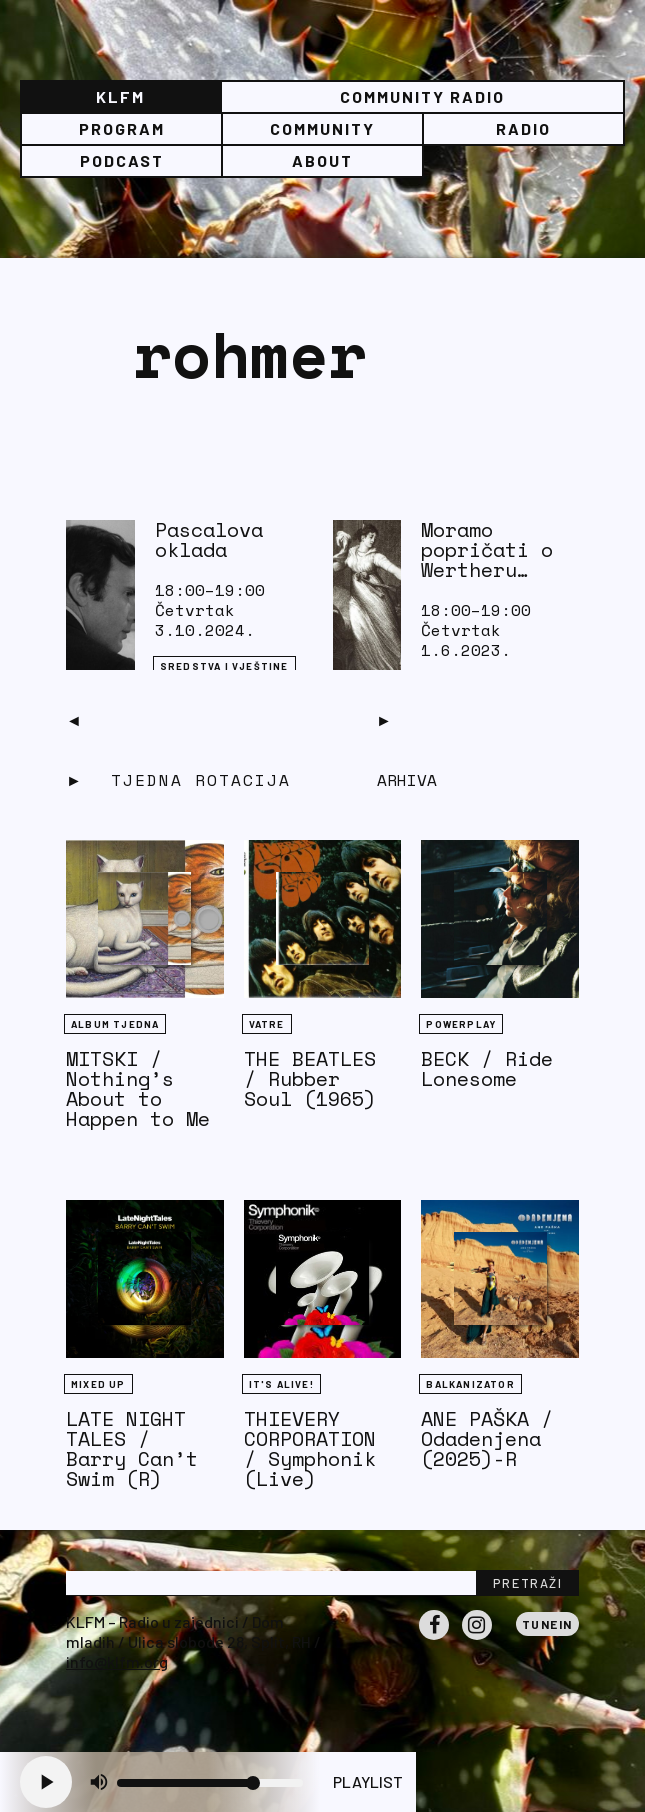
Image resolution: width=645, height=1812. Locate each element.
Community (322, 128)
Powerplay (461, 1024)
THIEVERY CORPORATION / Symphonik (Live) (310, 1448)
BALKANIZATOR (470, 1384)
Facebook (434, 1639)
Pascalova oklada (209, 539)
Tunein (547, 1624)
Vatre (267, 1024)
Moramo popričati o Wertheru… (487, 549)
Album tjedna (115, 1024)
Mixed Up (98, 1384)
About (322, 160)
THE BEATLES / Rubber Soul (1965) (310, 1078)
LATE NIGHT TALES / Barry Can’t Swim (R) (132, 1448)
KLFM (120, 96)
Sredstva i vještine (224, 666)
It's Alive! (281, 1384)
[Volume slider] (210, 1783)
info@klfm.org (117, 1661)
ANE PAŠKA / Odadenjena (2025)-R (487, 1438)
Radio (523, 128)
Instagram (477, 1639)
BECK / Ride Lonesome (487, 1068)
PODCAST (122, 160)
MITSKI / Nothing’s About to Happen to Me (138, 1088)
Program (122, 128)
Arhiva (407, 780)
